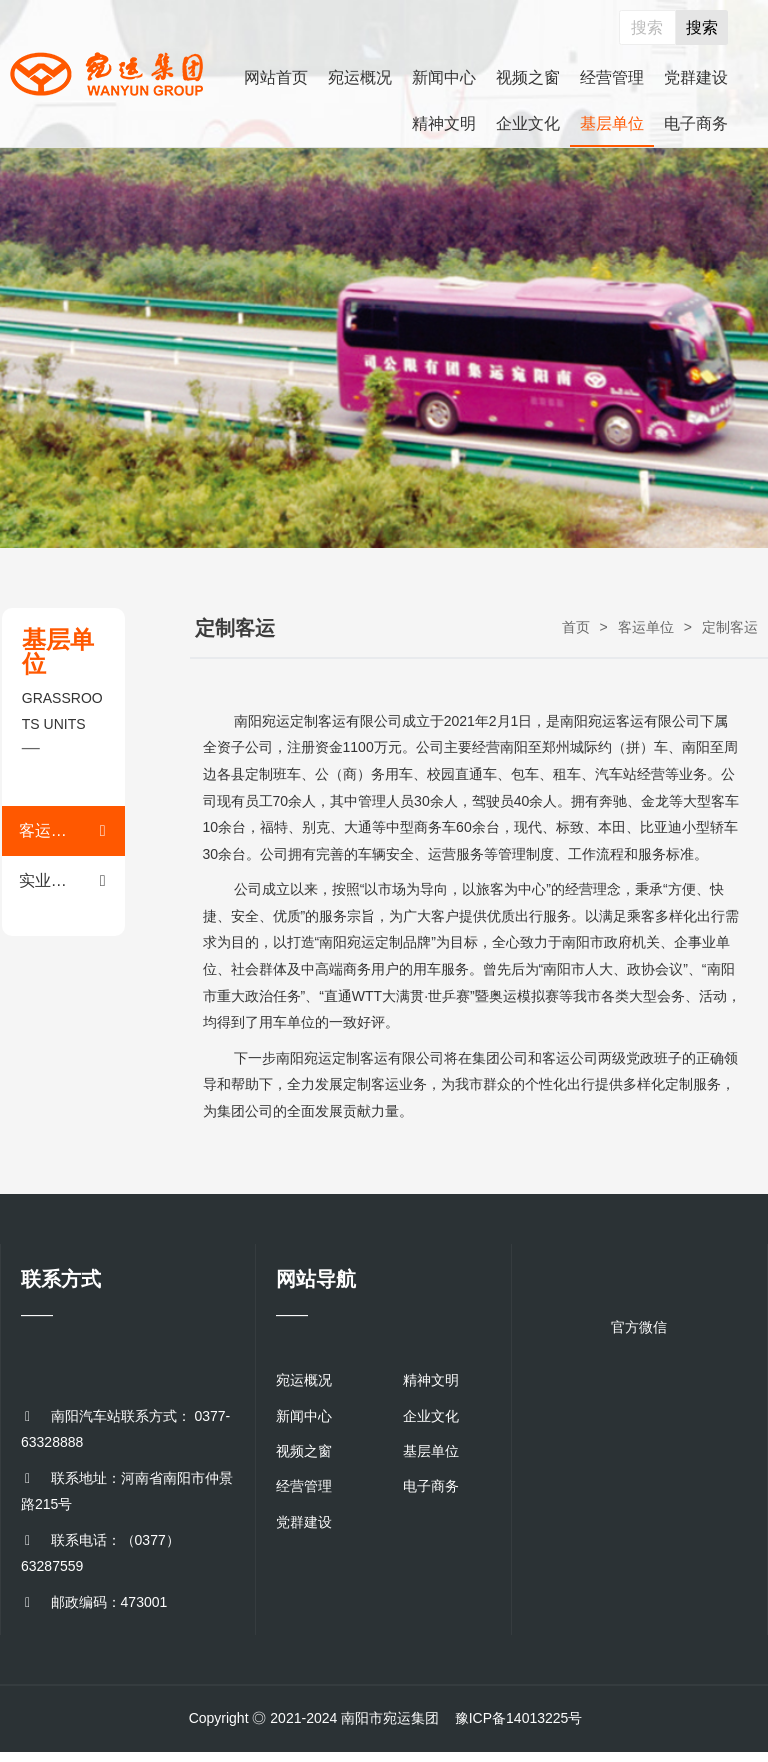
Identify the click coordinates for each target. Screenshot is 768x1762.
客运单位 (646, 627)
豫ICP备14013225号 (519, 1718)
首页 (576, 627)
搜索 (702, 27)
